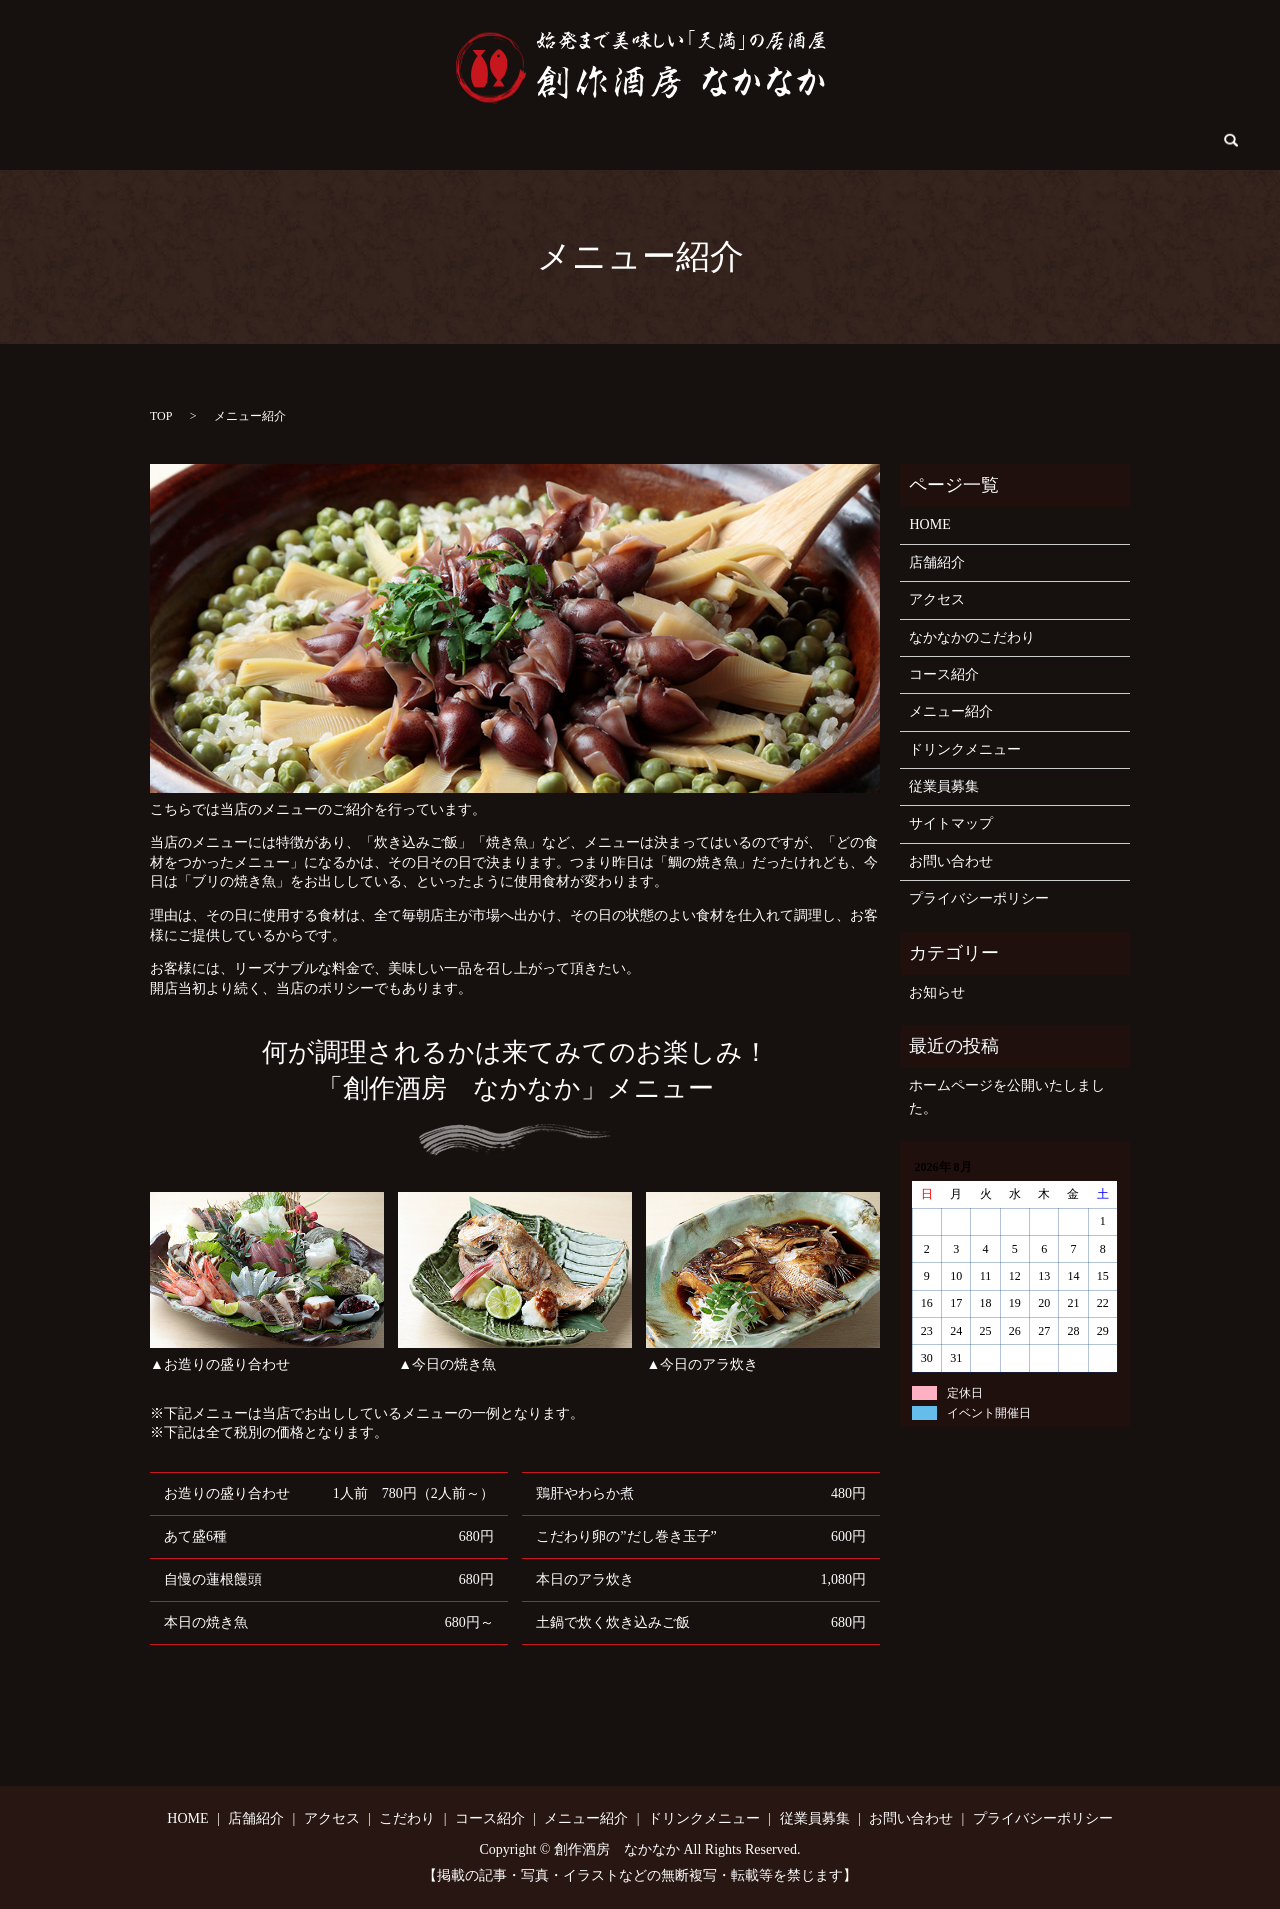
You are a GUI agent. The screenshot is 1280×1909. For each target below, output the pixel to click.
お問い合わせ (1015, 141)
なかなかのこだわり (972, 637)
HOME (179, 141)
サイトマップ (951, 823)
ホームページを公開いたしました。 (1007, 1096)
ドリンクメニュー (780, 141)
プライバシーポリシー (979, 898)
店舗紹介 (262, 141)
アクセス (352, 141)
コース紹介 (538, 141)
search (1106, 141)
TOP (161, 416)
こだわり (441, 141)
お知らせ (937, 992)
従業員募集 (905, 141)
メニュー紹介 (648, 141)
